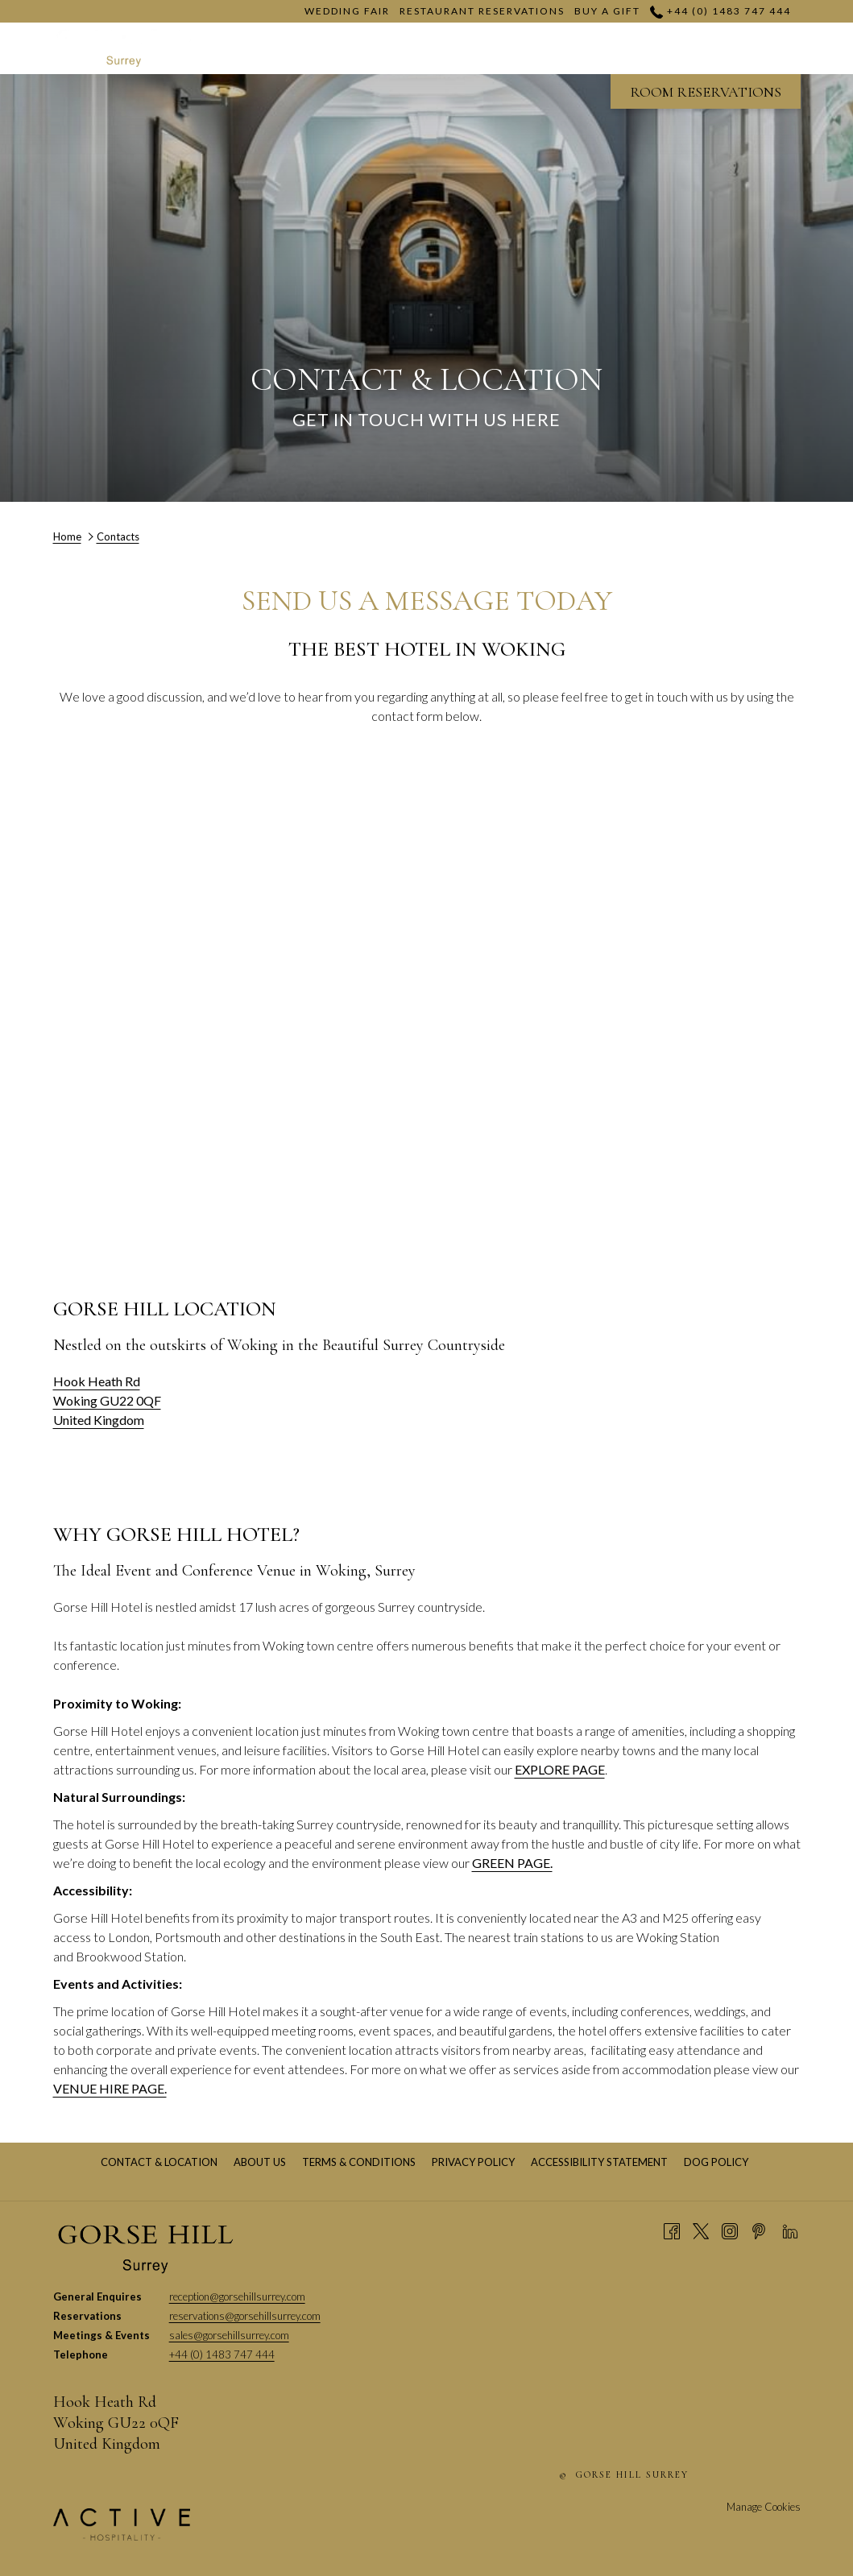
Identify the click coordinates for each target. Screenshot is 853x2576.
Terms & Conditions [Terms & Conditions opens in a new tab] (361, 2162)
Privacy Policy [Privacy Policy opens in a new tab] (475, 2162)
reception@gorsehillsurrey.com (237, 2296)
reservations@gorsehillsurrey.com (245, 2315)
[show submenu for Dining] (756, 48)
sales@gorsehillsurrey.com (229, 2335)
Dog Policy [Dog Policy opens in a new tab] (718, 2162)
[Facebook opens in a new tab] (672, 2229)
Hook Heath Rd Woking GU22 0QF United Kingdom (107, 1400)
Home (67, 536)
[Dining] (712, 48)
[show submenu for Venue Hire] (669, 48)
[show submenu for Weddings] (451, 48)
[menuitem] (159, 2162)
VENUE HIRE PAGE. (110, 2088)
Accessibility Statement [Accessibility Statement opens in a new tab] (601, 2162)
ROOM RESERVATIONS (705, 92)
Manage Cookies (764, 2506)
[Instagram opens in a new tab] (730, 2229)
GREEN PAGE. (512, 1862)
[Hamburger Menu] (782, 48)
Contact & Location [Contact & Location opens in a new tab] (161, 2162)
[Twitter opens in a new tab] (701, 2229)
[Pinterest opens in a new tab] (759, 2229)
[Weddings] (398, 48)
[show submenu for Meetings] (553, 48)
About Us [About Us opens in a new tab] (262, 2162)
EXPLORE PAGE (560, 1769)
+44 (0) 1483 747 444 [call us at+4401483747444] (720, 11)
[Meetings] (502, 48)
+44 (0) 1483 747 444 (222, 2354)
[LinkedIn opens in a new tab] (790, 2229)
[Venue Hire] (611, 48)
